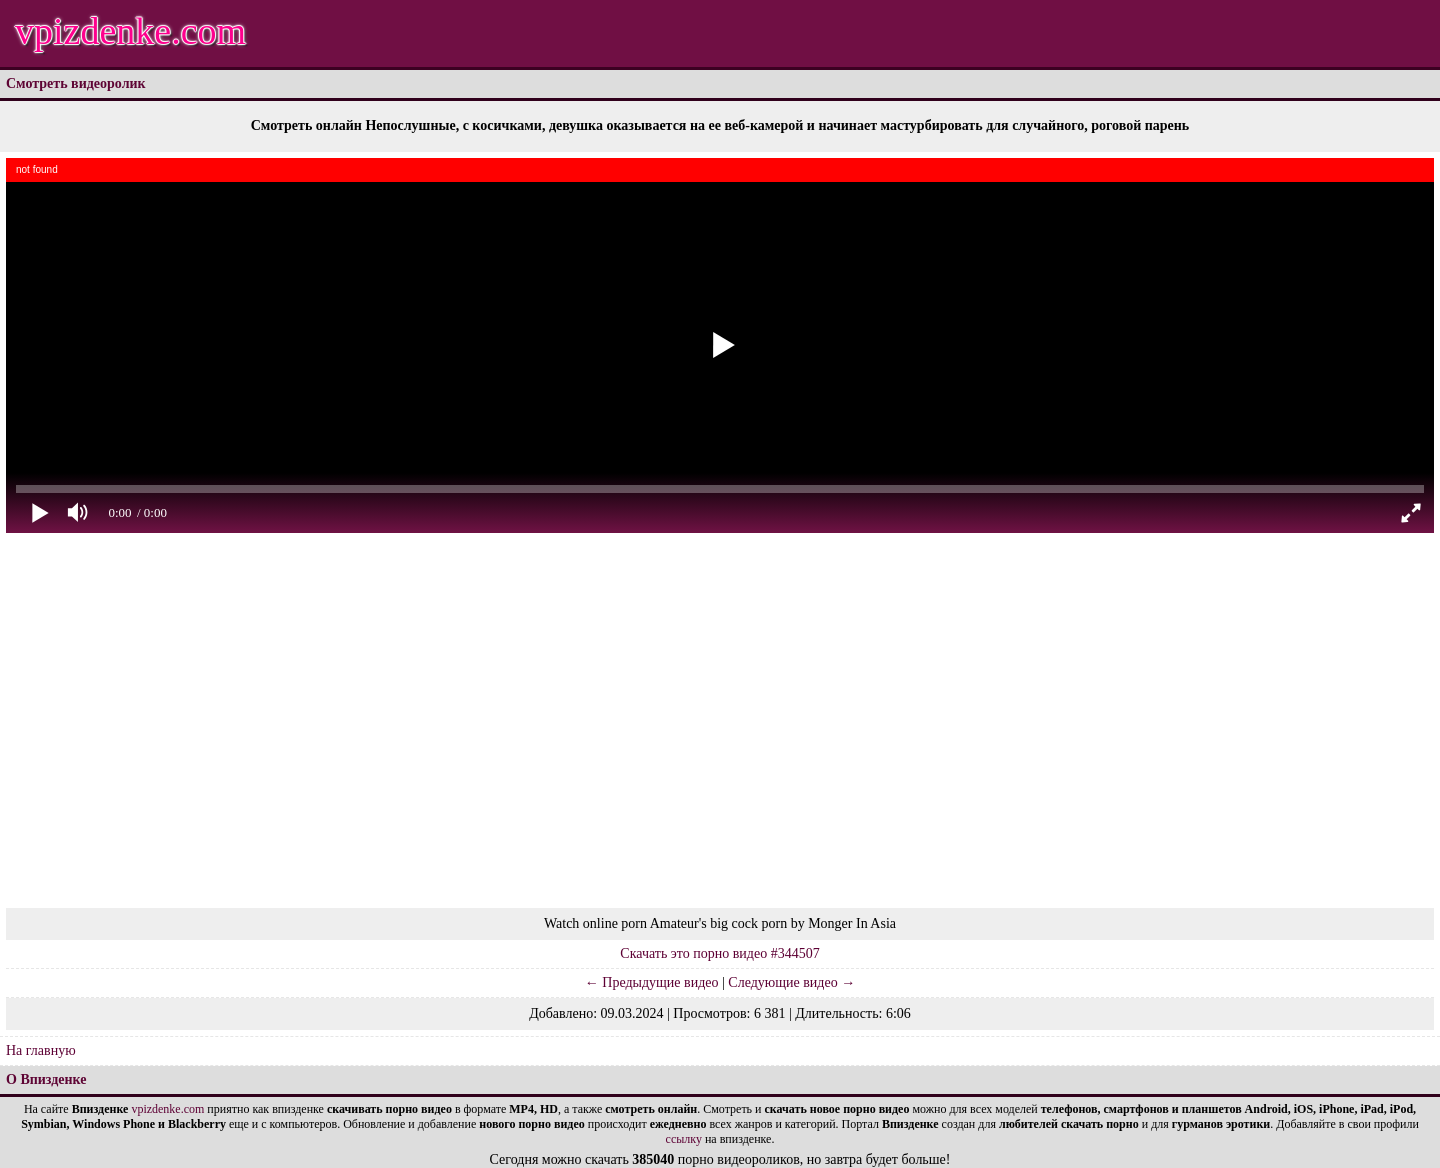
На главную (41, 1050)
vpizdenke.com (130, 31)
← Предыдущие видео (652, 982)
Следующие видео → (791, 982)
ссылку (684, 1139)
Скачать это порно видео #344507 (719, 953)
